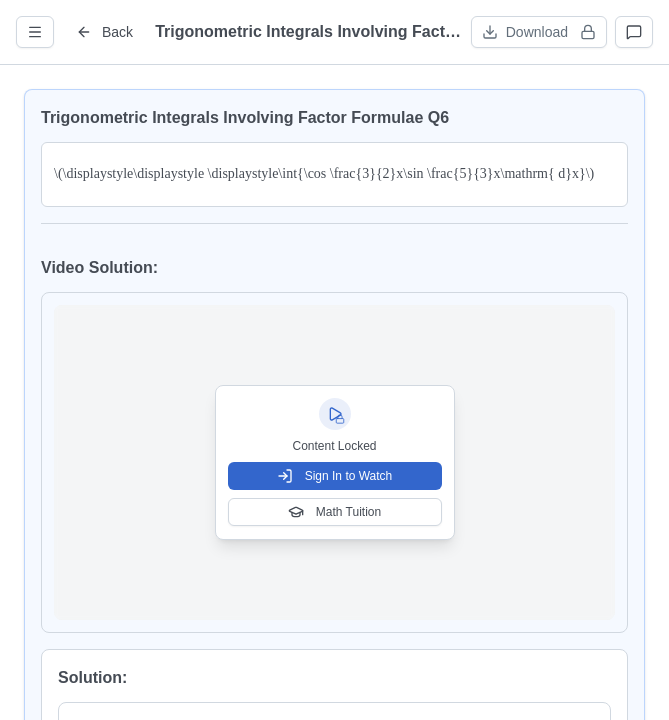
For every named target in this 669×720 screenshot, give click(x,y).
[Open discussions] (634, 32)
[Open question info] (35, 32)
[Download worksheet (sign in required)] (539, 32)
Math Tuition (334, 512)
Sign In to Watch (335, 476)
